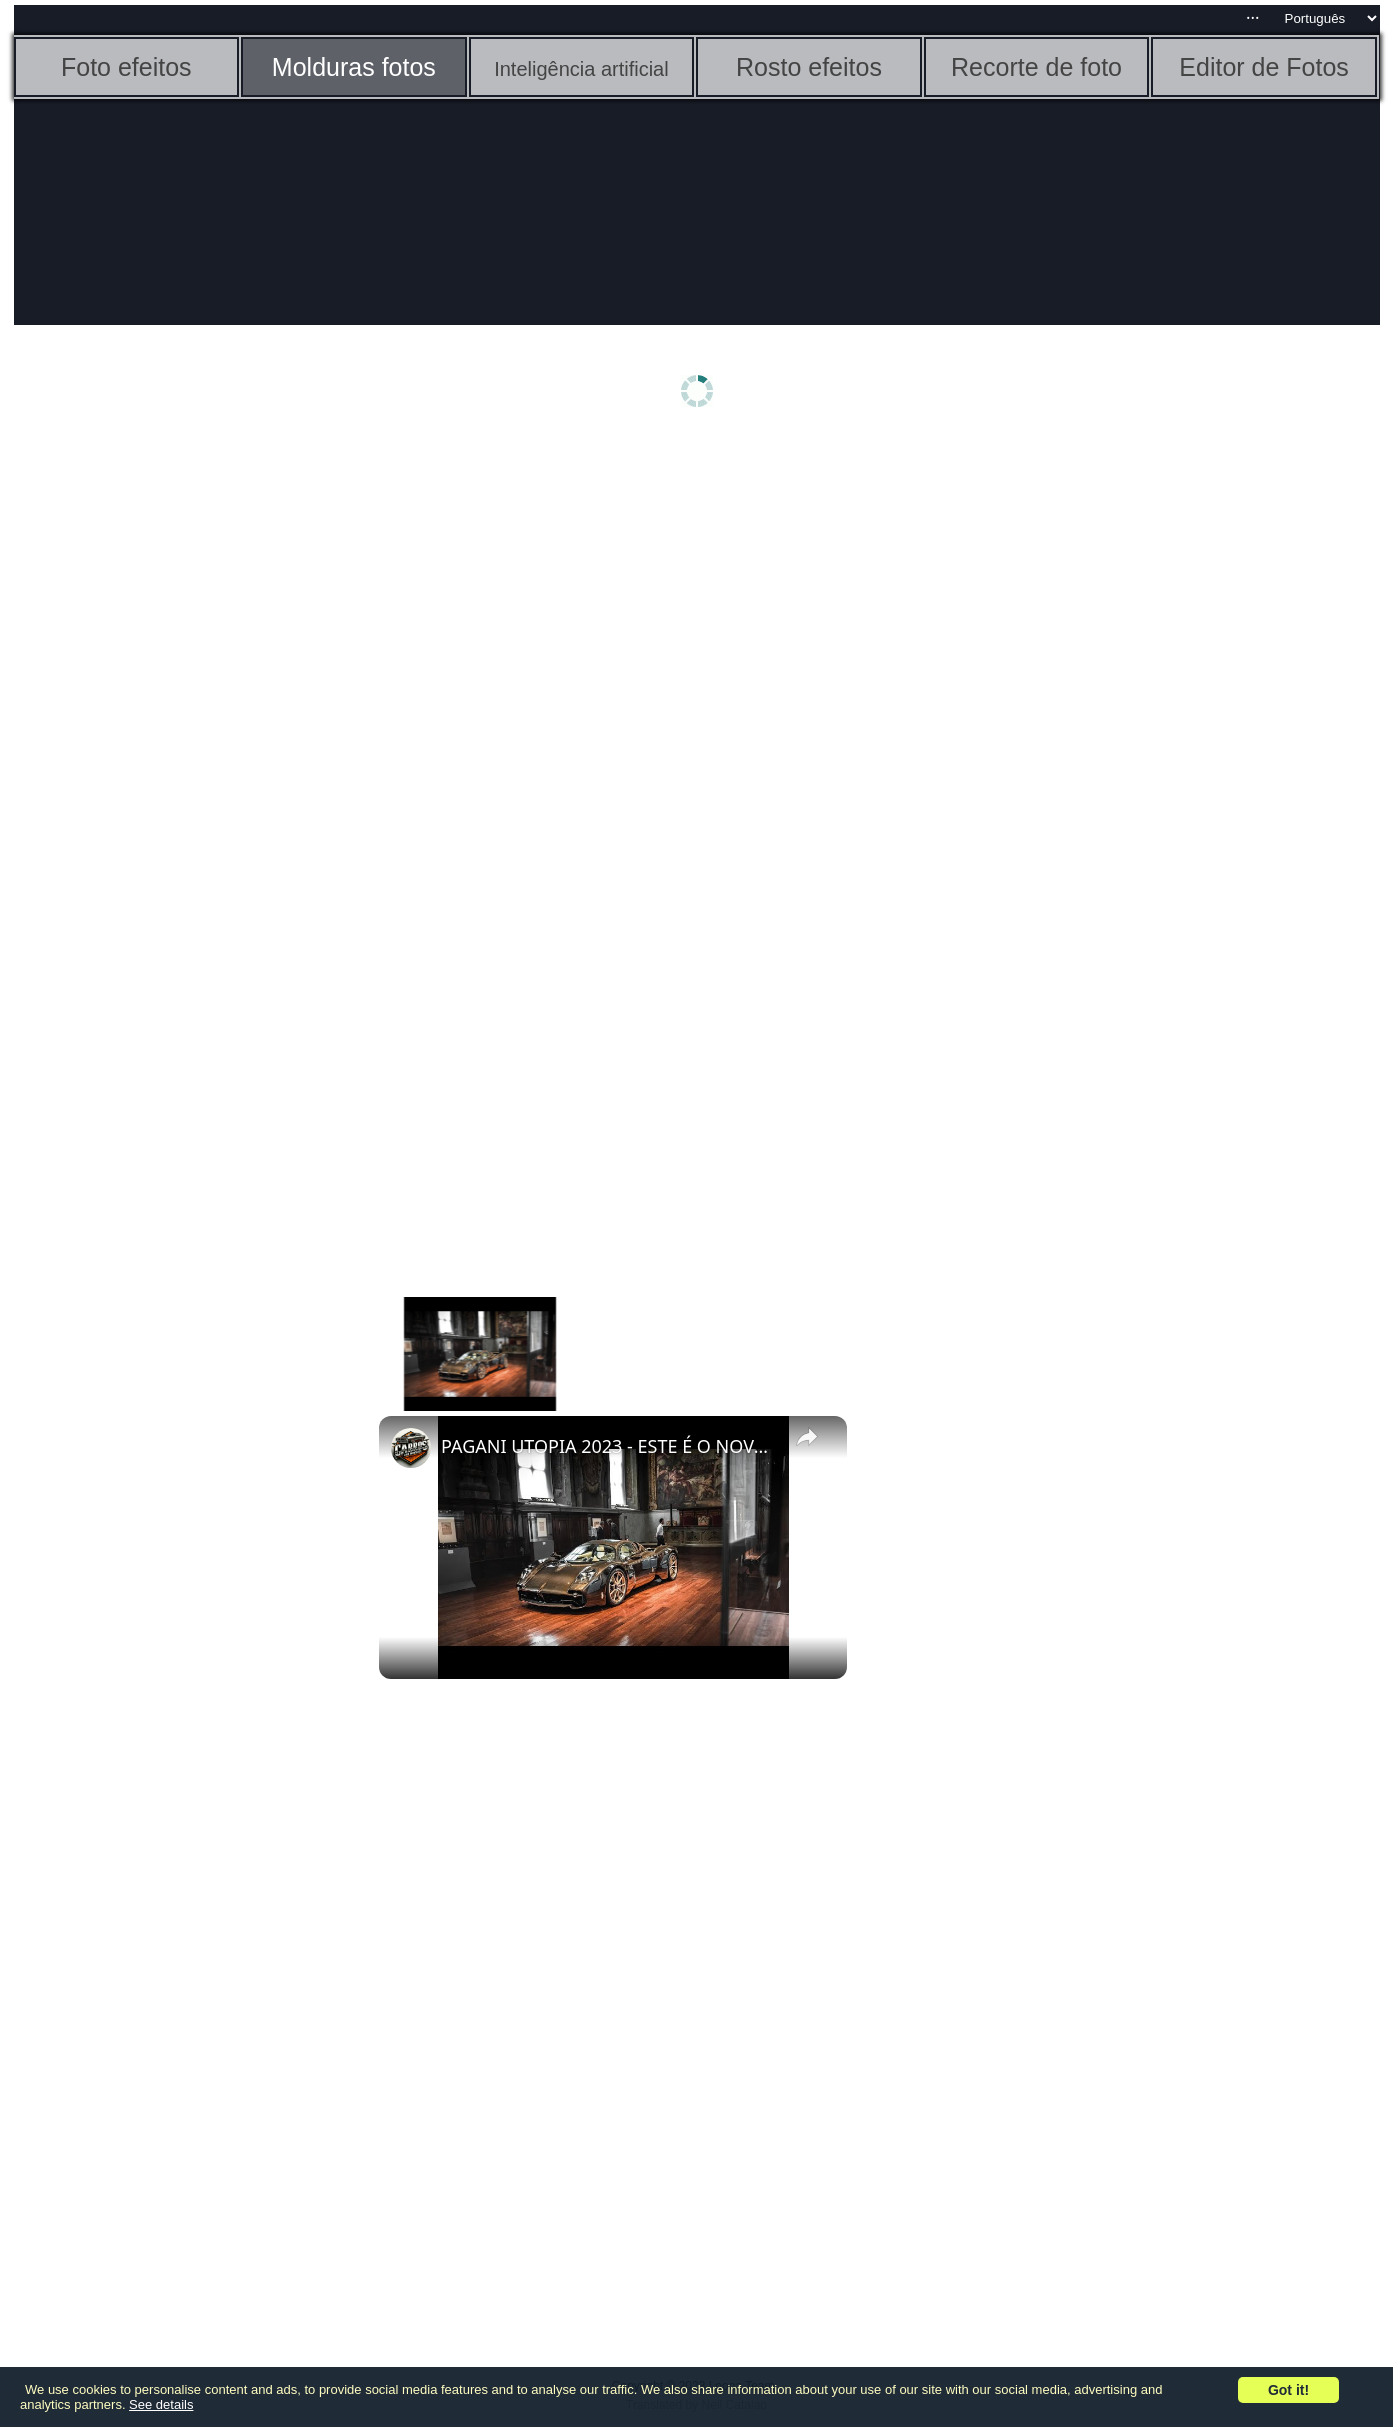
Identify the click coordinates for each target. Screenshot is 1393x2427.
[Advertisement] (169, 757)
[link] (411, 1448)
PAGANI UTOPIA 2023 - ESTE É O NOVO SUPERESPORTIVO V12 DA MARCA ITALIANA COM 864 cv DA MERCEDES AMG (610, 1446)
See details (161, 2404)
